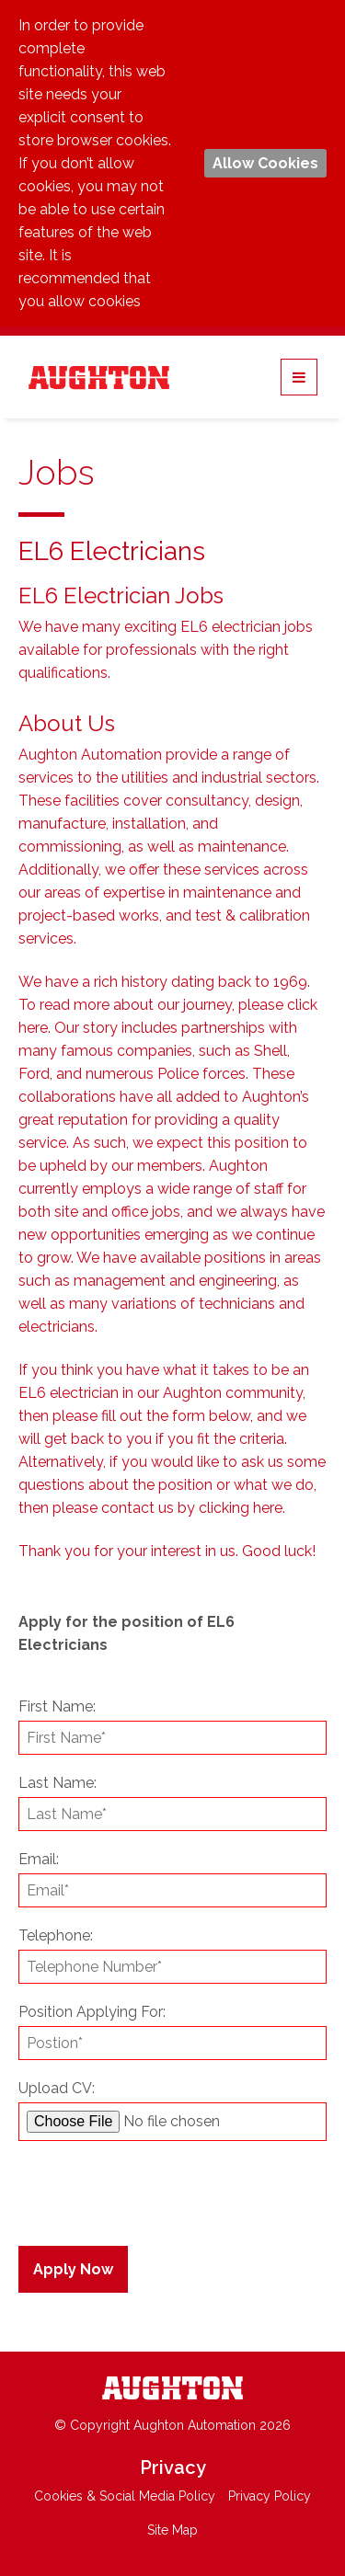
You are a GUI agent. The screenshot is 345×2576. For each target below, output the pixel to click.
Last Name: (57, 1783)
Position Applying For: (92, 2012)
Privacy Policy (269, 2496)
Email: (38, 1859)
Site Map (172, 2530)
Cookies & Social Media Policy (124, 2496)
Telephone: (55, 1935)
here (33, 1027)
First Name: (57, 1706)
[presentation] (130, 2186)
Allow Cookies (265, 163)
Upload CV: (56, 2088)
